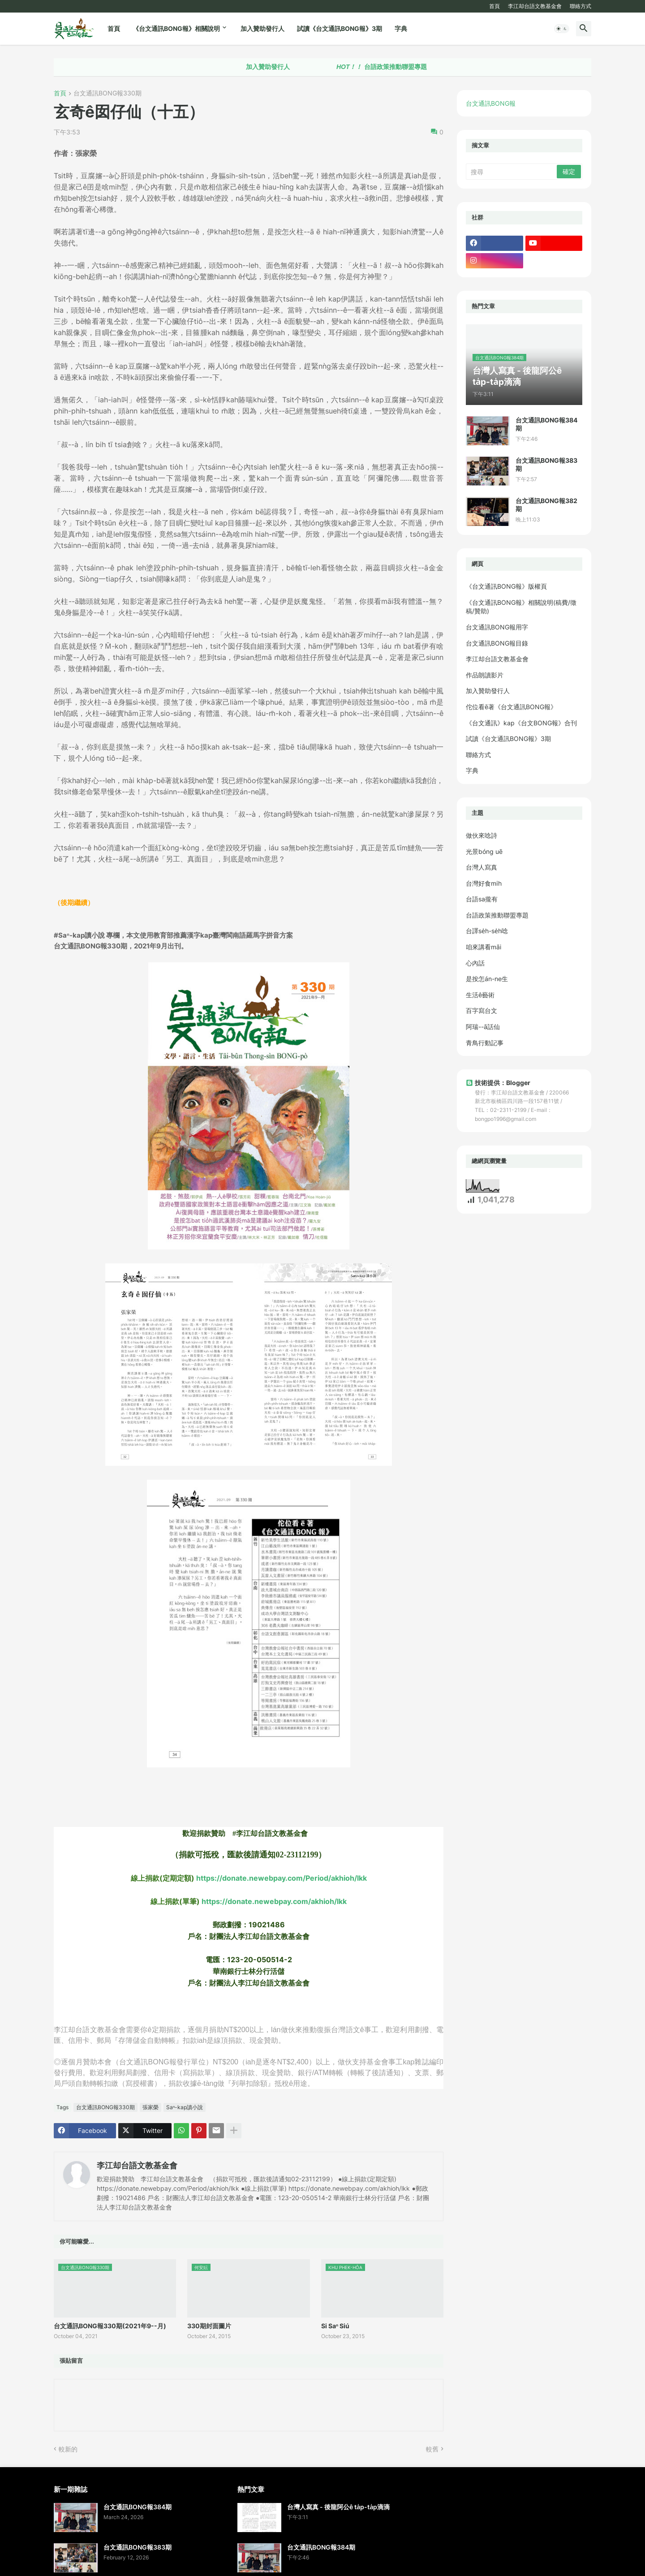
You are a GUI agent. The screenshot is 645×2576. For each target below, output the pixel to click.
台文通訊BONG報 (491, 103)
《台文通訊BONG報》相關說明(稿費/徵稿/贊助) (521, 607)
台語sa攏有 (482, 899)
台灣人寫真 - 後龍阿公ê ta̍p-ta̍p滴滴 (338, 2507)
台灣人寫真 (481, 867)
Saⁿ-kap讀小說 (184, 2107)
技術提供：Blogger (498, 1082)
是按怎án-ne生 (487, 978)
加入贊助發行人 (262, 28)
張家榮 (150, 2107)
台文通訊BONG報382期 (546, 505)
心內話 (475, 963)
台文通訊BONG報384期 (546, 424)
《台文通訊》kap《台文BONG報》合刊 (521, 723)
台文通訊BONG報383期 (546, 464)
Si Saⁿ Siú (335, 2326)
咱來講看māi (483, 947)
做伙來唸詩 (481, 835)
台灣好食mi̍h (484, 883)
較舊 (432, 2449)
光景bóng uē (484, 851)
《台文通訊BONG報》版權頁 (506, 586)
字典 (401, 28)
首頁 (494, 6)
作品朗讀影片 (484, 675)
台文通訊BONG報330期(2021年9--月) (110, 2326)
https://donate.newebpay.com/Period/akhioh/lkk (281, 1878)
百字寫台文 (481, 1010)
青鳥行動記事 (484, 1043)
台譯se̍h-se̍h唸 (487, 931)
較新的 (68, 2449)
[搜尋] (512, 171)
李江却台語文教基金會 (535, 6)
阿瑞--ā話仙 (483, 1026)
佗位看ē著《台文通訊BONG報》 (511, 707)
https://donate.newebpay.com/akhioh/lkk (274, 1901)
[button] (561, 28)
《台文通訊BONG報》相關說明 (176, 28)
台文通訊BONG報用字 (497, 627)
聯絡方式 (580, 6)
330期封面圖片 (209, 2326)
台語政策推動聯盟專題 (417, 66)
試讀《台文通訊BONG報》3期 (339, 28)
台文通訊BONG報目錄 (497, 643)
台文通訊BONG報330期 (107, 93)
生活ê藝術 (480, 995)
